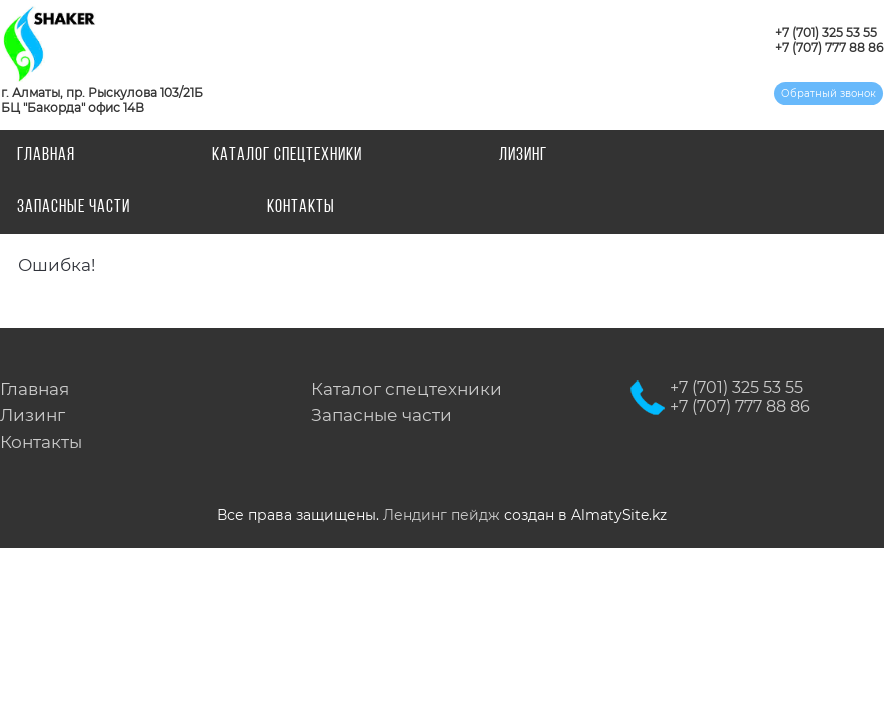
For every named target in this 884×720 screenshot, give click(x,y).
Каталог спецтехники (287, 155)
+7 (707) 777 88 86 (829, 47)
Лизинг (523, 155)
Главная (46, 155)
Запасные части (73, 207)
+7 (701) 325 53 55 (826, 32)
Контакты (301, 207)
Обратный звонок (828, 93)
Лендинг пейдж (441, 515)
